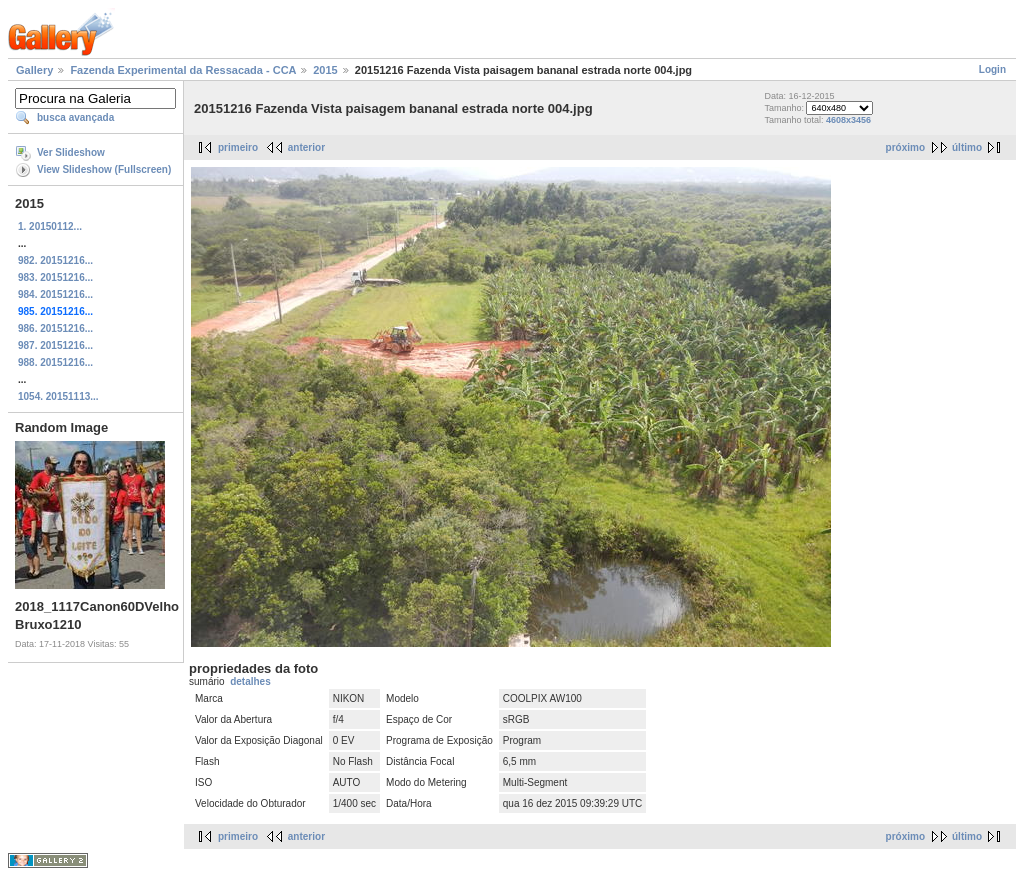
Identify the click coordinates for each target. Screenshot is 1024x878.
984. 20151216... (55, 294)
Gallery (34, 70)
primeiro (238, 147)
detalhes (250, 681)
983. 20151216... (55, 277)
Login (992, 69)
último (967, 147)
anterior (306, 147)
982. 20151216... (55, 260)
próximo (905, 147)
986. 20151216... (55, 328)
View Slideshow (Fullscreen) (104, 169)
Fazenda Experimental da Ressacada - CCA (183, 70)
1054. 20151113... (58, 396)
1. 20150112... (50, 226)
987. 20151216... (55, 345)
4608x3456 (848, 120)
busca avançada (75, 117)
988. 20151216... (55, 362)
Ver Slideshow (71, 152)
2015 (325, 70)
